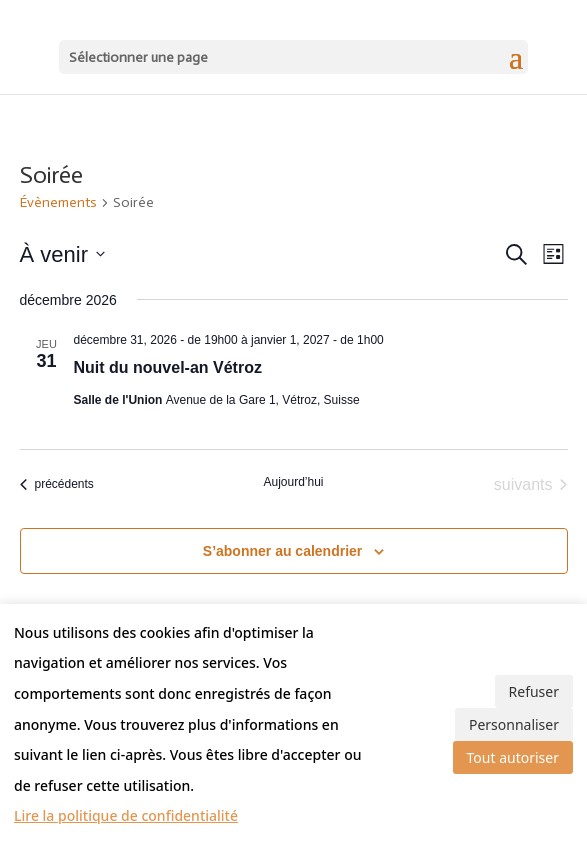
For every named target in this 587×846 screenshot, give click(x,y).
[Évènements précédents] (57, 485)
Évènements (58, 202)
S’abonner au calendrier (283, 551)
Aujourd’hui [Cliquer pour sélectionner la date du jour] (293, 482)
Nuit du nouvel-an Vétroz (168, 367)
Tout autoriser (513, 757)
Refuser (534, 691)
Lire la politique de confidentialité (126, 815)
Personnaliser (514, 724)
